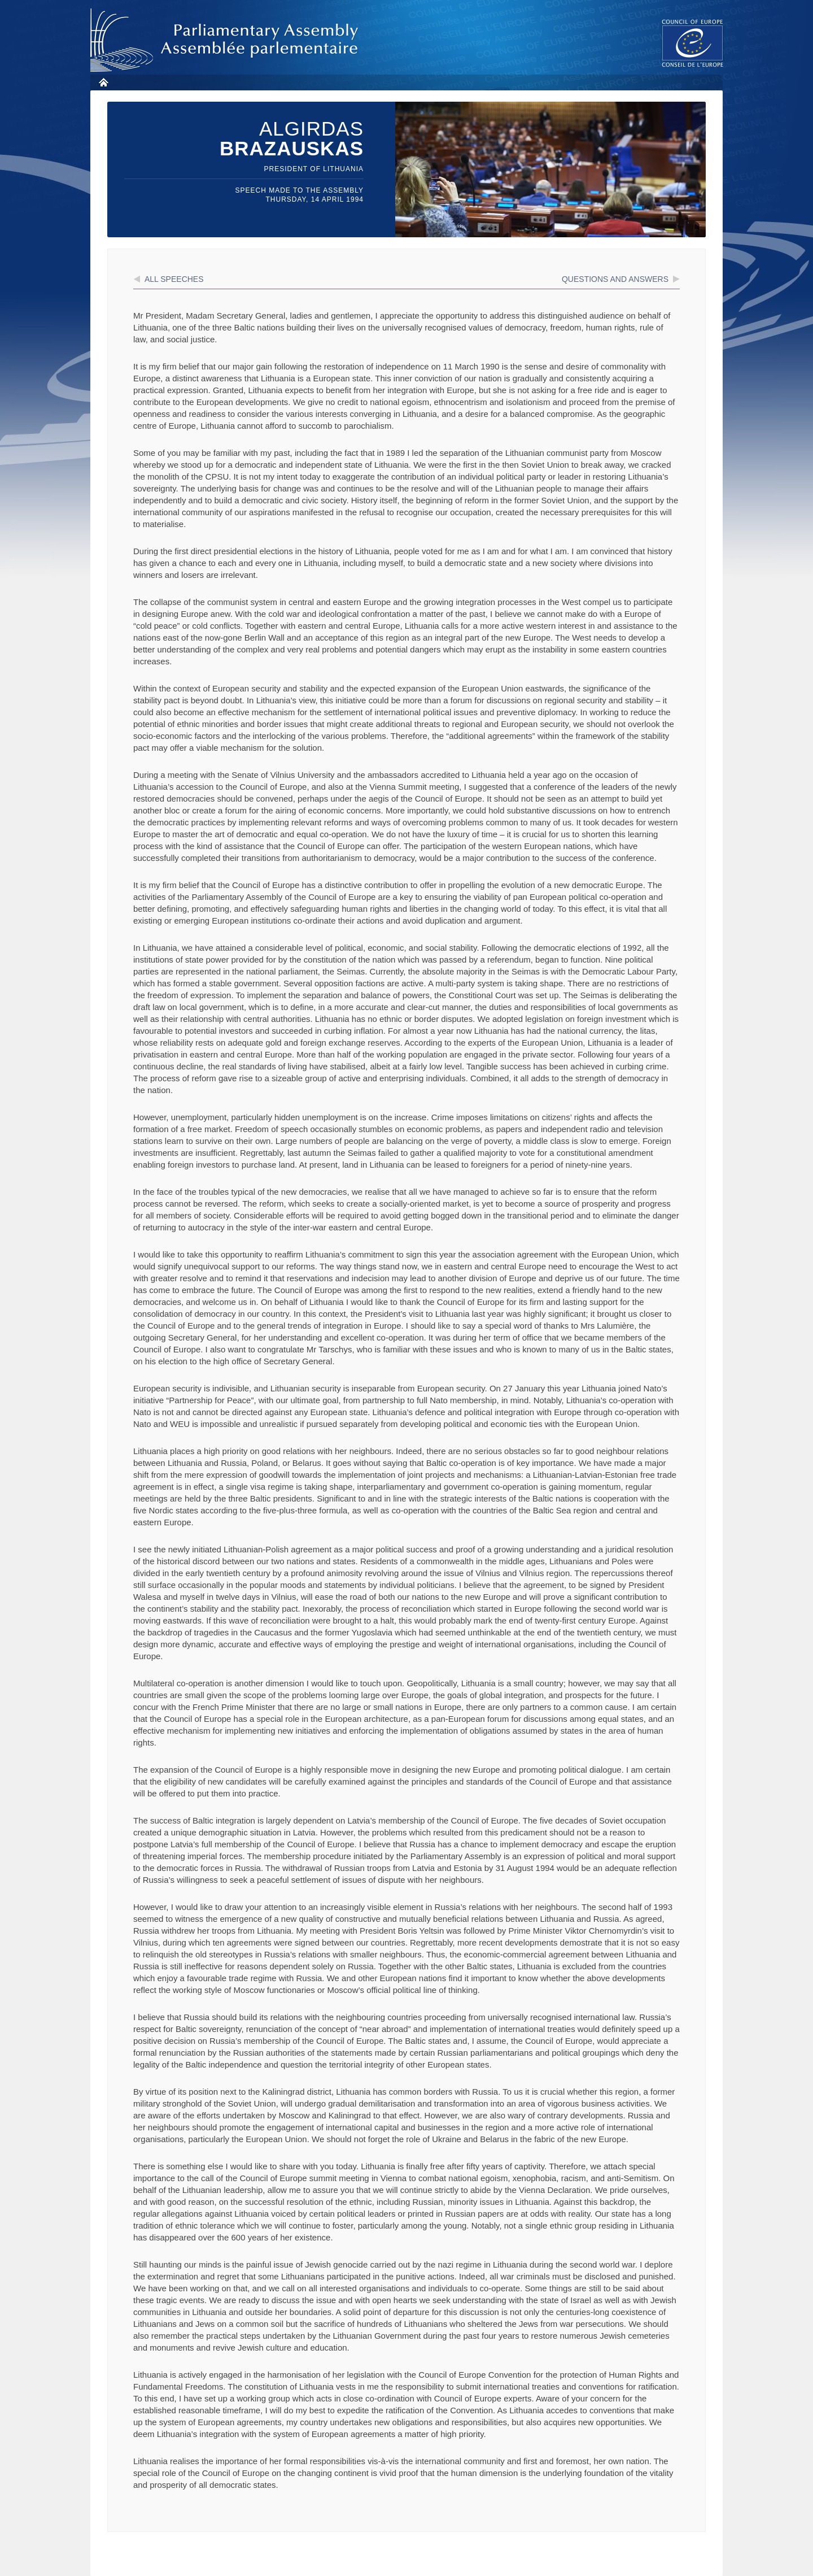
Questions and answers (615, 279)
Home (103, 82)
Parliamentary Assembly (226, 40)
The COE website (692, 43)
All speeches (174, 279)
